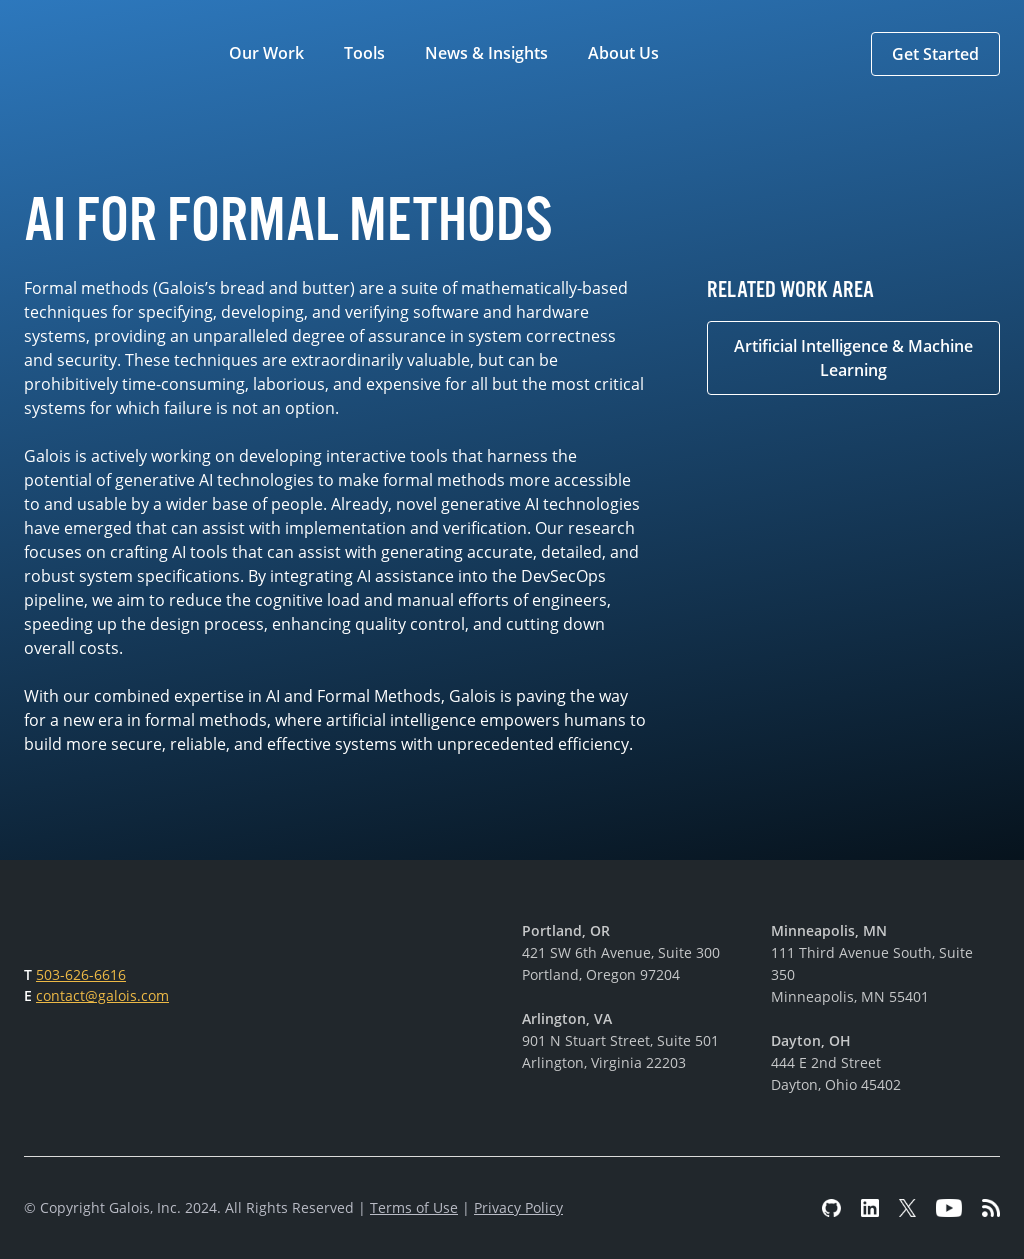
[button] (270, 54)
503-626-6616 (81, 974)
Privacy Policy (518, 1207)
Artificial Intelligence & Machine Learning (853, 358)
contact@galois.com (102, 995)
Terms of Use (414, 1207)
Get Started (935, 54)
